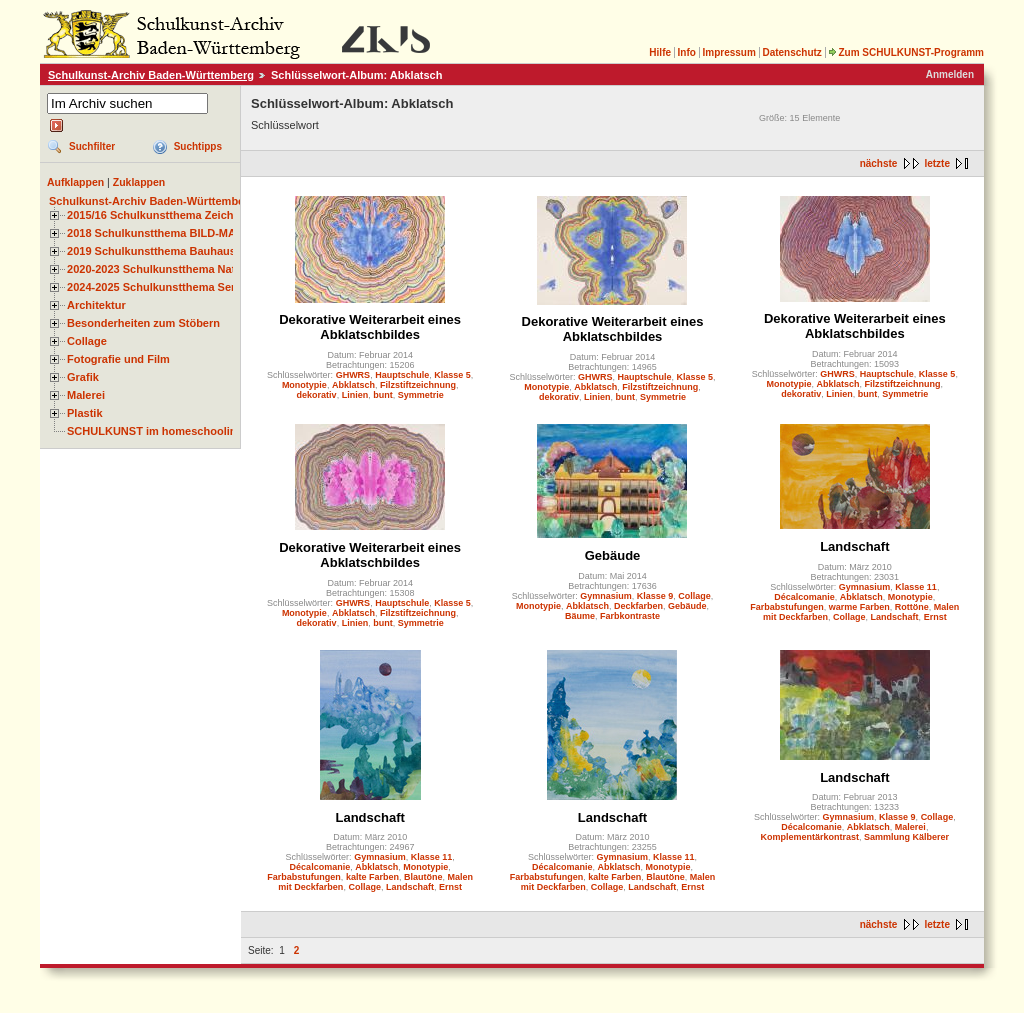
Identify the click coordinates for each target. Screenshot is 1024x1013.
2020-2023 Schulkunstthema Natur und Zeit (179, 269)
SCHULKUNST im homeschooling (155, 431)
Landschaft (854, 546)
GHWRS (353, 375)
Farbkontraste (630, 616)
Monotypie (304, 385)
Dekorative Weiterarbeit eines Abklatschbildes (370, 327)
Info (687, 52)
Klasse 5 (452, 375)
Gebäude (613, 555)
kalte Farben (372, 877)
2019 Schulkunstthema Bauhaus (151, 251)
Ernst (935, 617)
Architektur (96, 305)
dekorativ (317, 395)
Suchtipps (198, 146)
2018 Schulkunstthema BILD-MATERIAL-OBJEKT (195, 233)
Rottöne (912, 607)
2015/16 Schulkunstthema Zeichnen (160, 215)
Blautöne (423, 877)
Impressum (728, 52)
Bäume (580, 616)
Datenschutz (791, 52)
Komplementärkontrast (810, 837)
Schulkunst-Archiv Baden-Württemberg (151, 75)
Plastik (85, 413)
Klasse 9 (655, 596)
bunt (383, 395)
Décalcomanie (804, 597)
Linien (355, 395)
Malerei (86, 395)
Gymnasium (606, 596)
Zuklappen (139, 182)
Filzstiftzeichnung (418, 385)
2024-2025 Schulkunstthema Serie (156, 287)
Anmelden (950, 74)
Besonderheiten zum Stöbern (143, 323)
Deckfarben (638, 606)
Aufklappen (75, 182)
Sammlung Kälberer (906, 837)
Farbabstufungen (787, 607)
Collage (87, 341)
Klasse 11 (916, 587)
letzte (937, 163)
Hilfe (660, 52)
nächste (879, 163)
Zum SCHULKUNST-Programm (906, 52)
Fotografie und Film (118, 359)
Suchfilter (92, 146)
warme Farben (859, 607)
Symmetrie (421, 395)
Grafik (83, 377)
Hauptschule (402, 375)
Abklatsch (353, 385)
